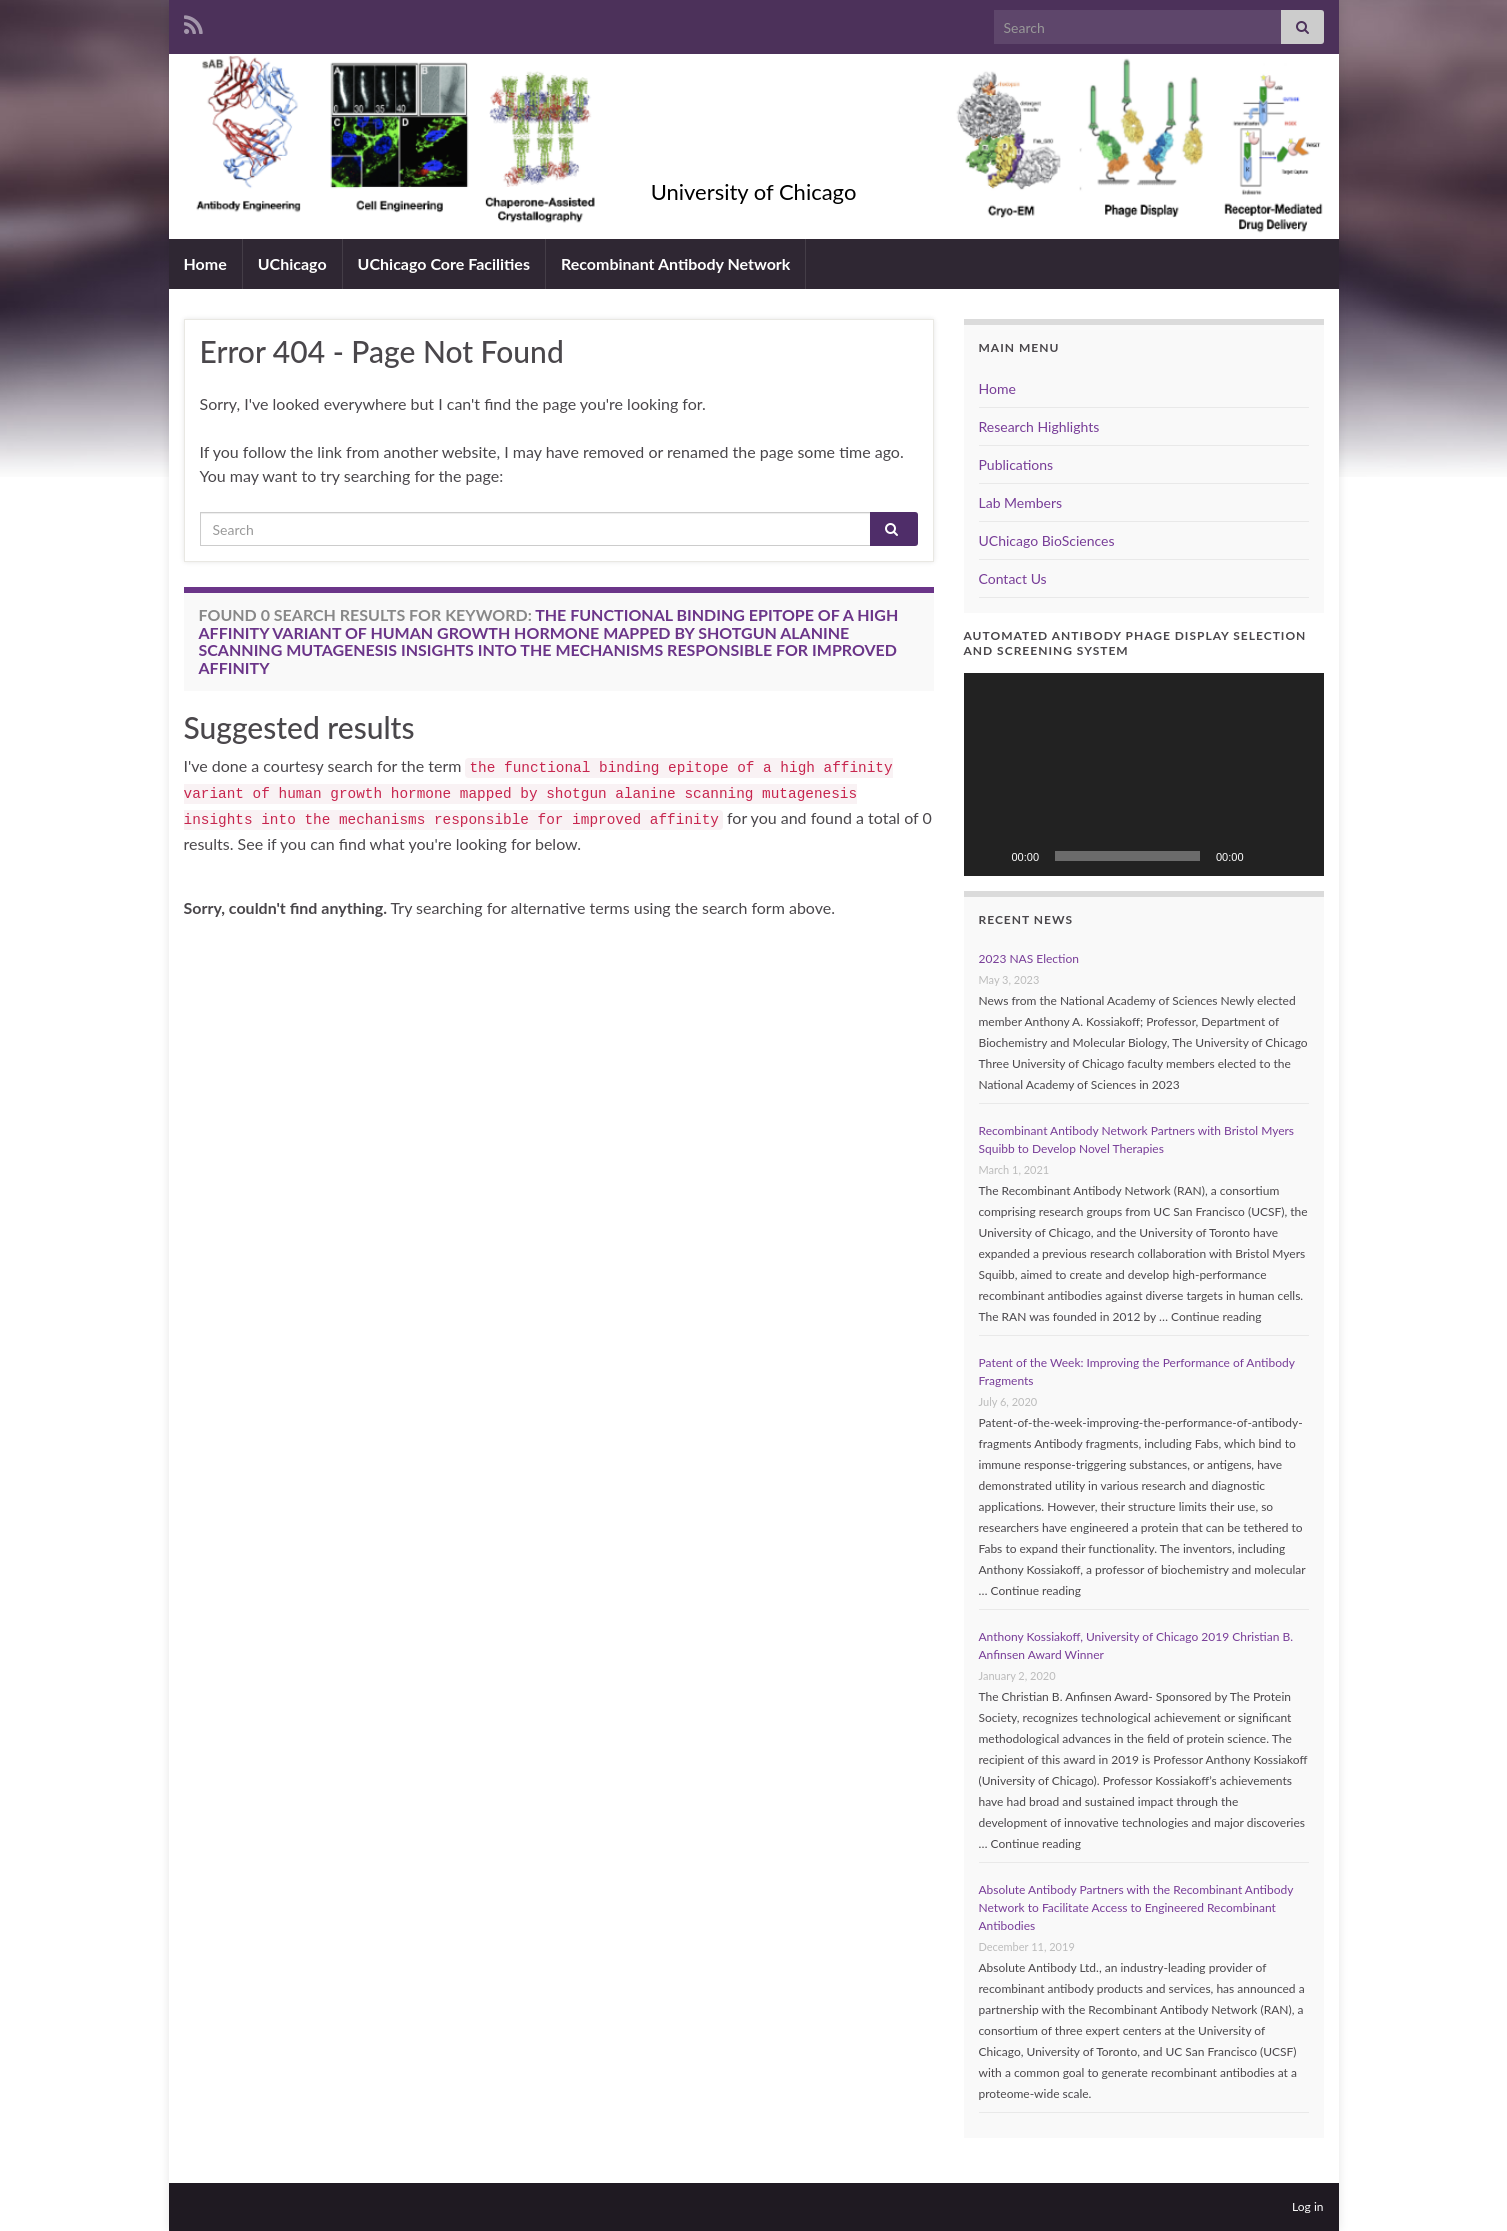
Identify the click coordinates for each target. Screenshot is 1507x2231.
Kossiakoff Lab (753, 158)
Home (205, 263)
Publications (1016, 464)
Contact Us (1013, 578)
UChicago (292, 263)
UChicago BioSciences (1047, 540)
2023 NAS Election (1029, 958)
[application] (1144, 774)
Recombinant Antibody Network (675, 263)
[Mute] (1266, 856)
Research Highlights (1039, 426)
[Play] (990, 856)
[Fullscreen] (1298, 856)
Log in (1307, 2206)
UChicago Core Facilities (444, 263)
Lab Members (1021, 502)
